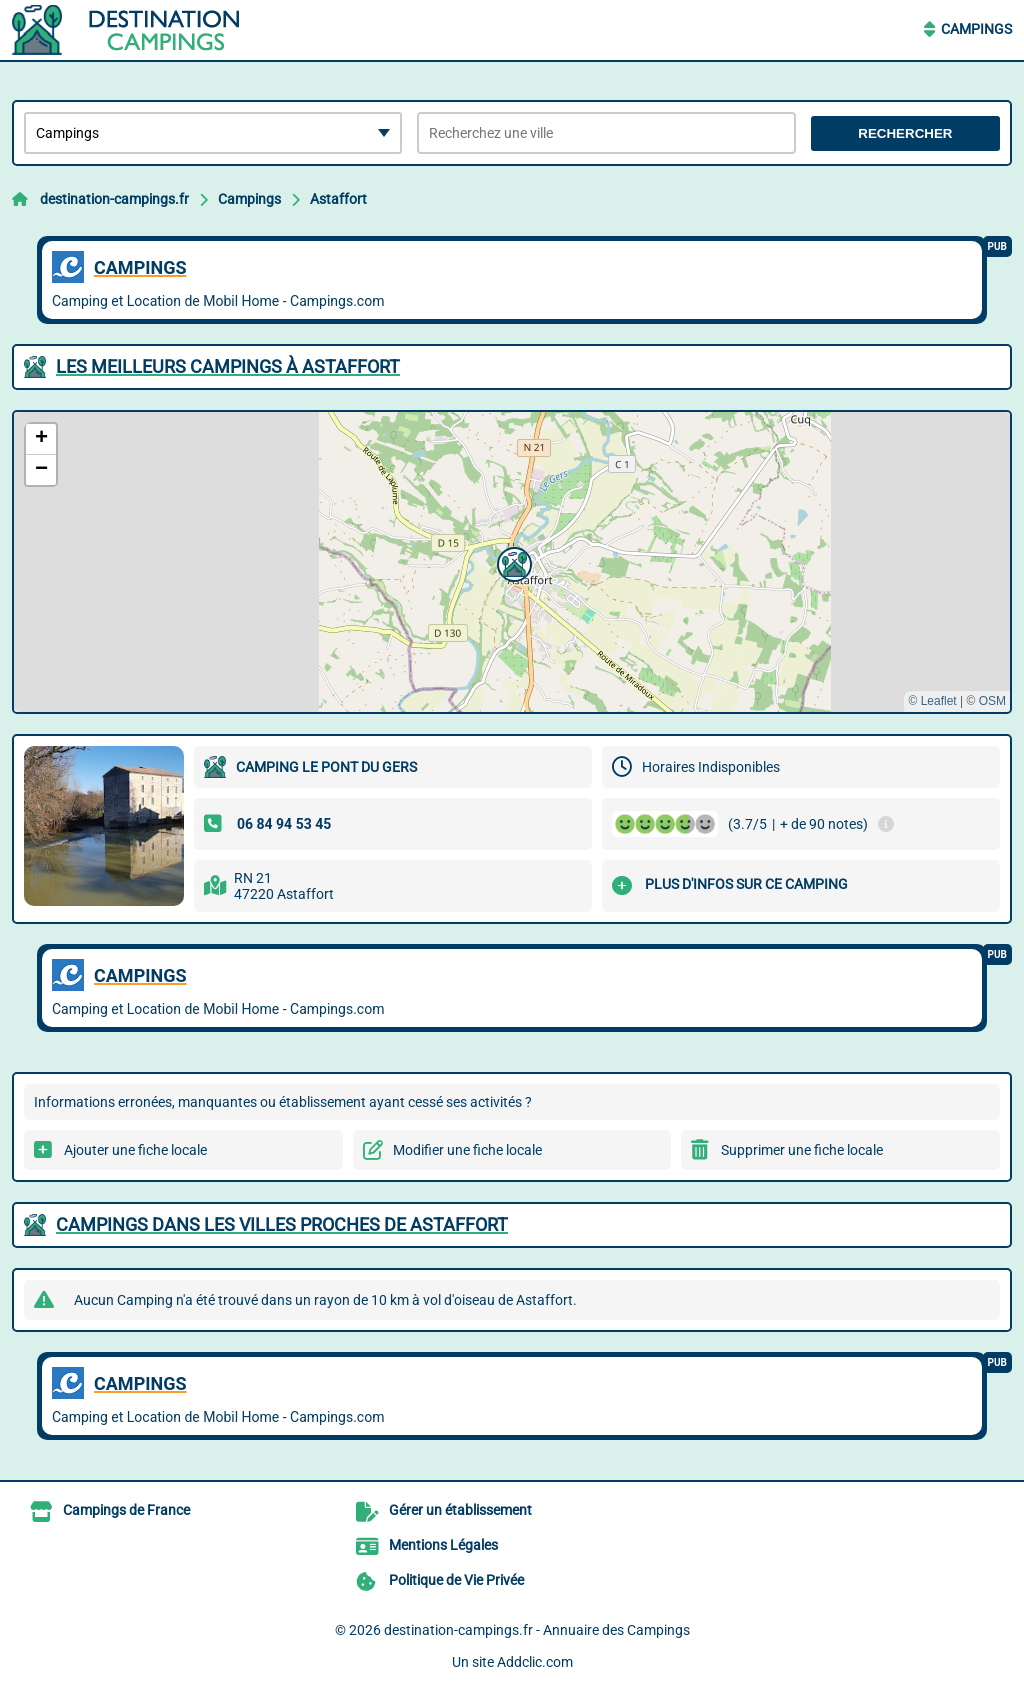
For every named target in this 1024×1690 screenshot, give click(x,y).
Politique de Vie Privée (456, 1580)
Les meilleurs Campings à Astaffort (228, 366)
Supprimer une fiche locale (802, 1150)
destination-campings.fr (114, 199)
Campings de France (126, 1510)
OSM (992, 701)
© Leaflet (932, 701)
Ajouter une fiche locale (135, 1150)
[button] (512, 562)
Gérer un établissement (460, 1510)
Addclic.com (535, 1662)
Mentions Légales (443, 1545)
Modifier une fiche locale (467, 1150)
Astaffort (338, 199)
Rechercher (905, 133)
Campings (976, 29)
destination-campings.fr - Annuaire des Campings (537, 1630)
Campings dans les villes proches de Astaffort (282, 1224)
